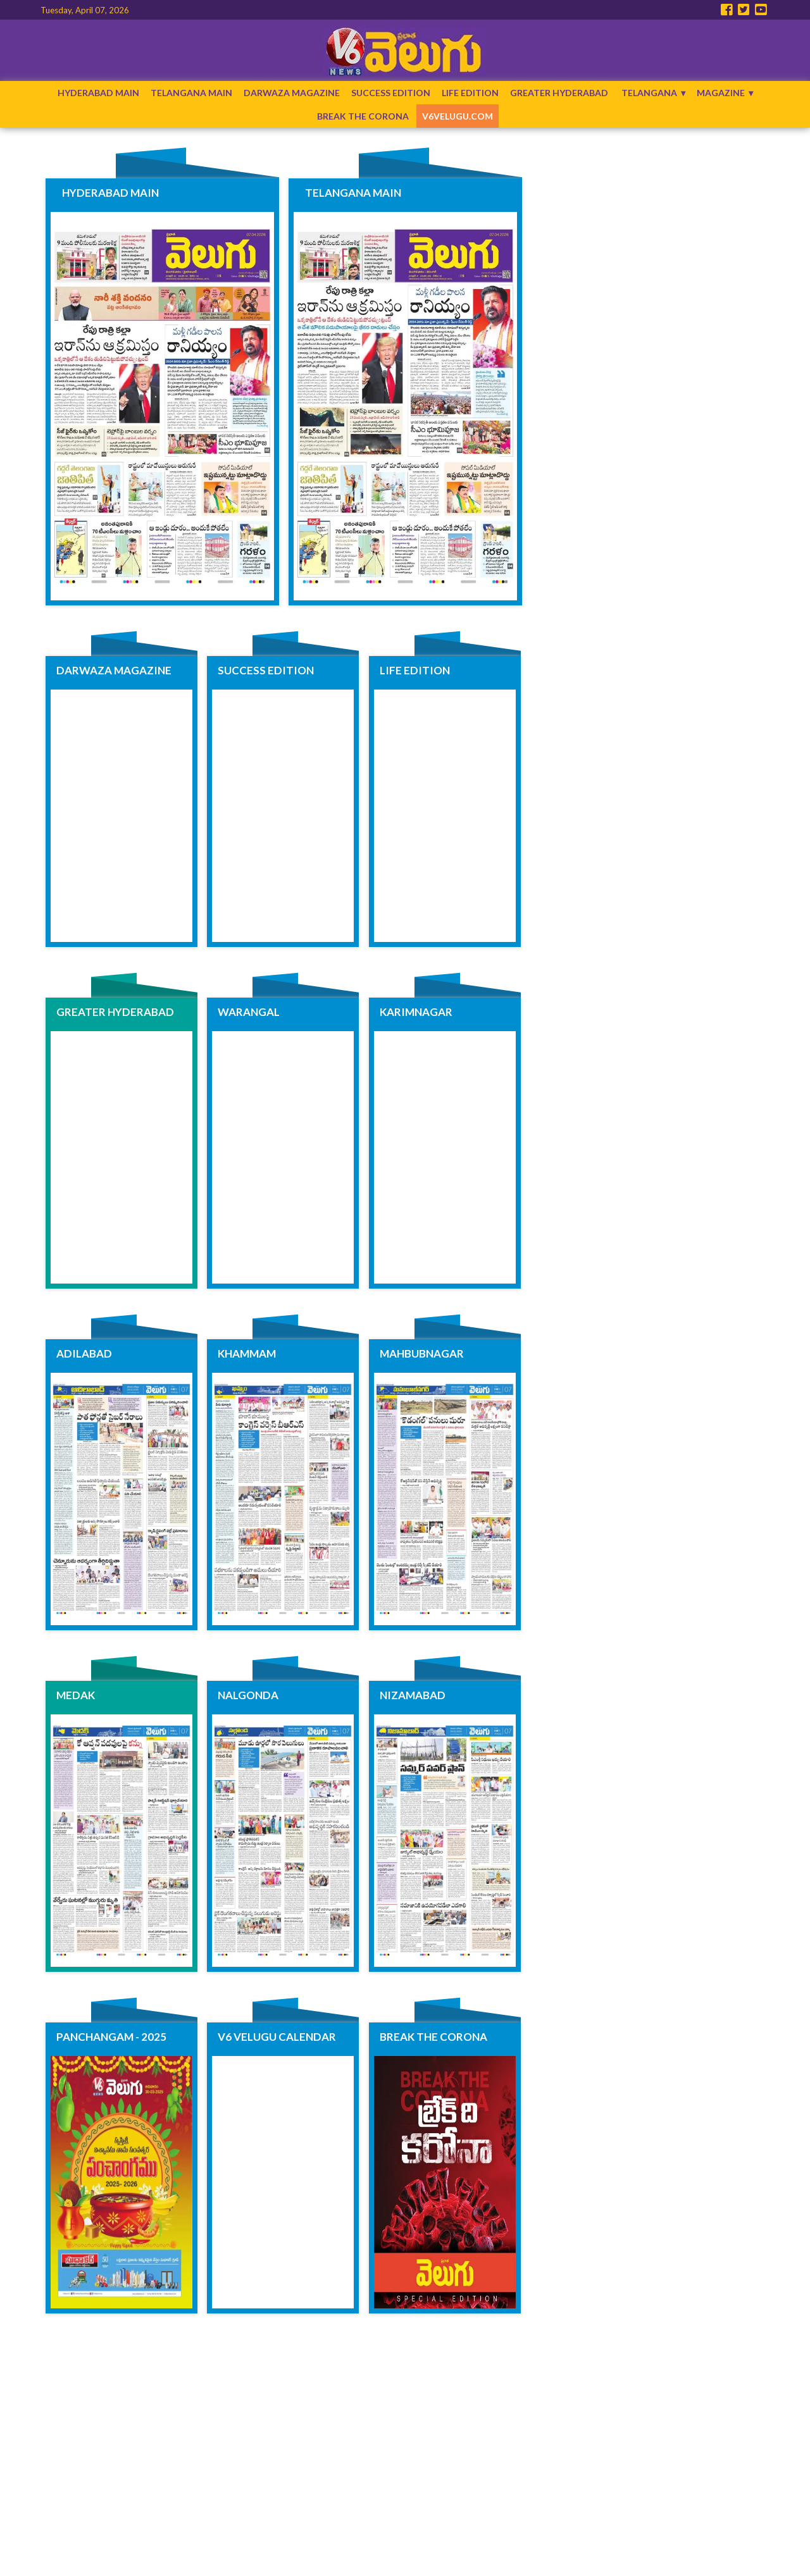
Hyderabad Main (98, 92)
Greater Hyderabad (559, 92)
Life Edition (470, 92)
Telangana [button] (649, 92)
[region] (648, 229)
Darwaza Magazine (292, 92)
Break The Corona (363, 116)
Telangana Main (191, 92)
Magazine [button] (721, 92)
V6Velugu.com (457, 116)
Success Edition (390, 92)
